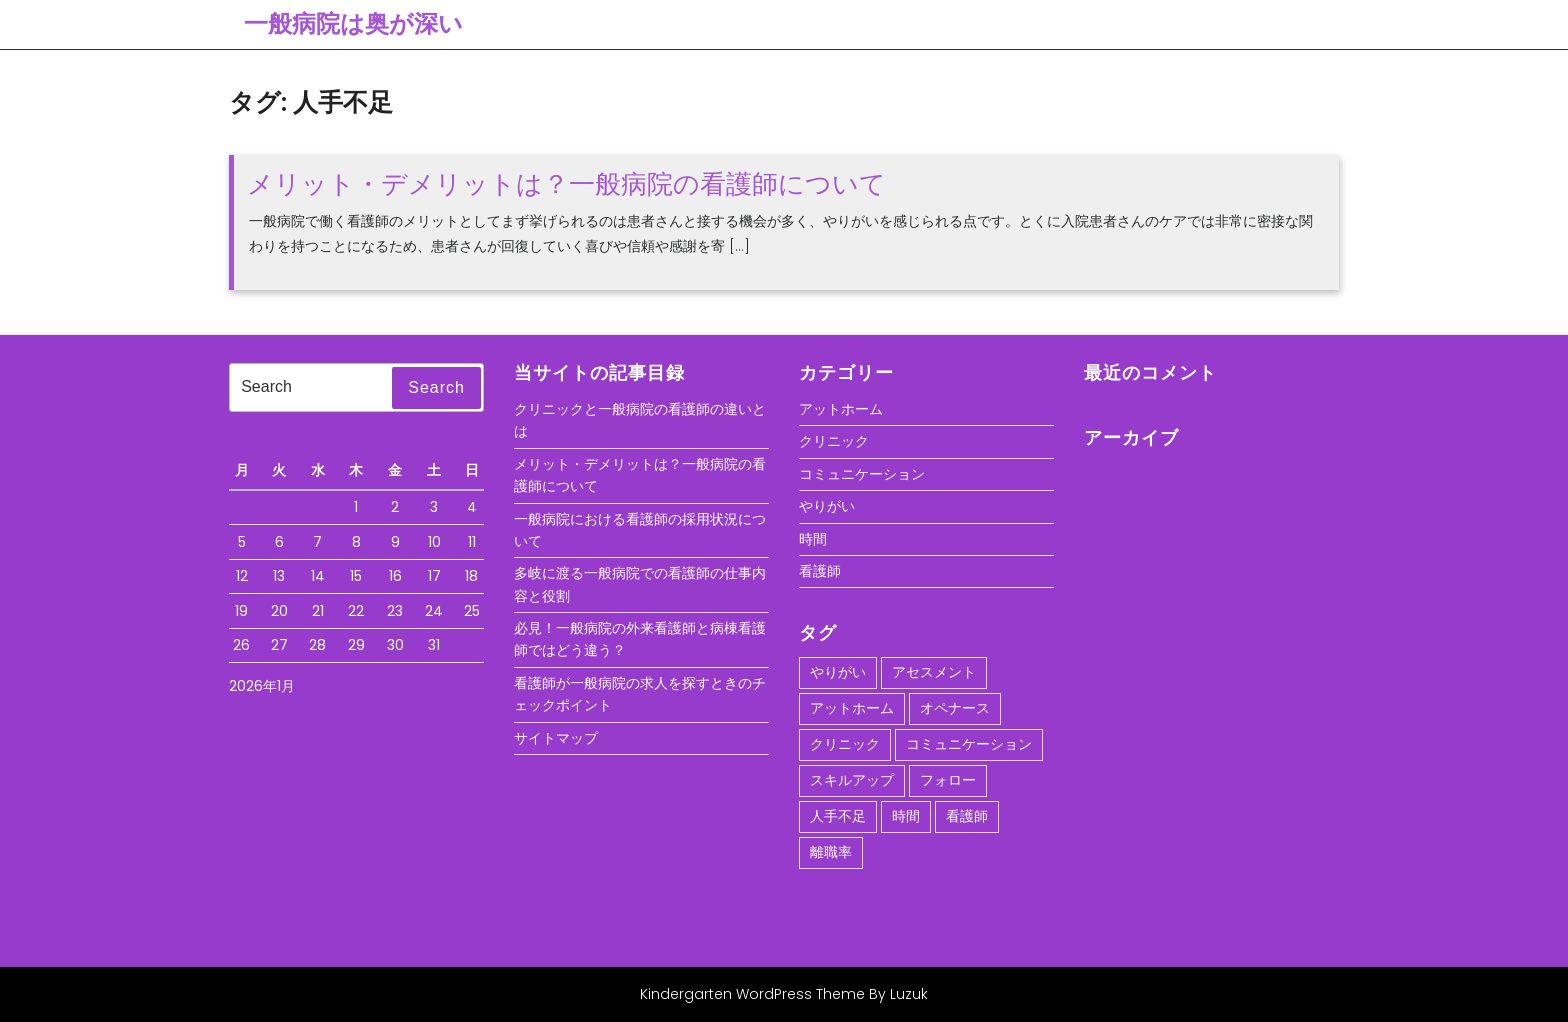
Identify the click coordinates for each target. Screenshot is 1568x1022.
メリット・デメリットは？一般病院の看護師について (566, 184)
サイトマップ (556, 738)
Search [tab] (436, 387)
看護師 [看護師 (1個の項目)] (967, 816)
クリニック (834, 441)
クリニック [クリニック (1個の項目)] (845, 744)
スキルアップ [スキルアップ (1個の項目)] (852, 780)
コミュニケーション (862, 474)
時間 (813, 539)
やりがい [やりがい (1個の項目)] (838, 672)
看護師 (820, 571)
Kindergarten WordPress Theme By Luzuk (784, 994)
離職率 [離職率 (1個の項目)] (831, 852)
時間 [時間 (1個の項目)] (906, 816)
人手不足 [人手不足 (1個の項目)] (838, 816)
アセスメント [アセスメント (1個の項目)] (934, 672)
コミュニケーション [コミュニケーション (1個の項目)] (969, 744)
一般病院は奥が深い (353, 23)
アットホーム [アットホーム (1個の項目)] (852, 708)
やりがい (827, 506)
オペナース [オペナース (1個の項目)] (955, 708)
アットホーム (841, 409)
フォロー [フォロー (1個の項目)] (948, 780)
